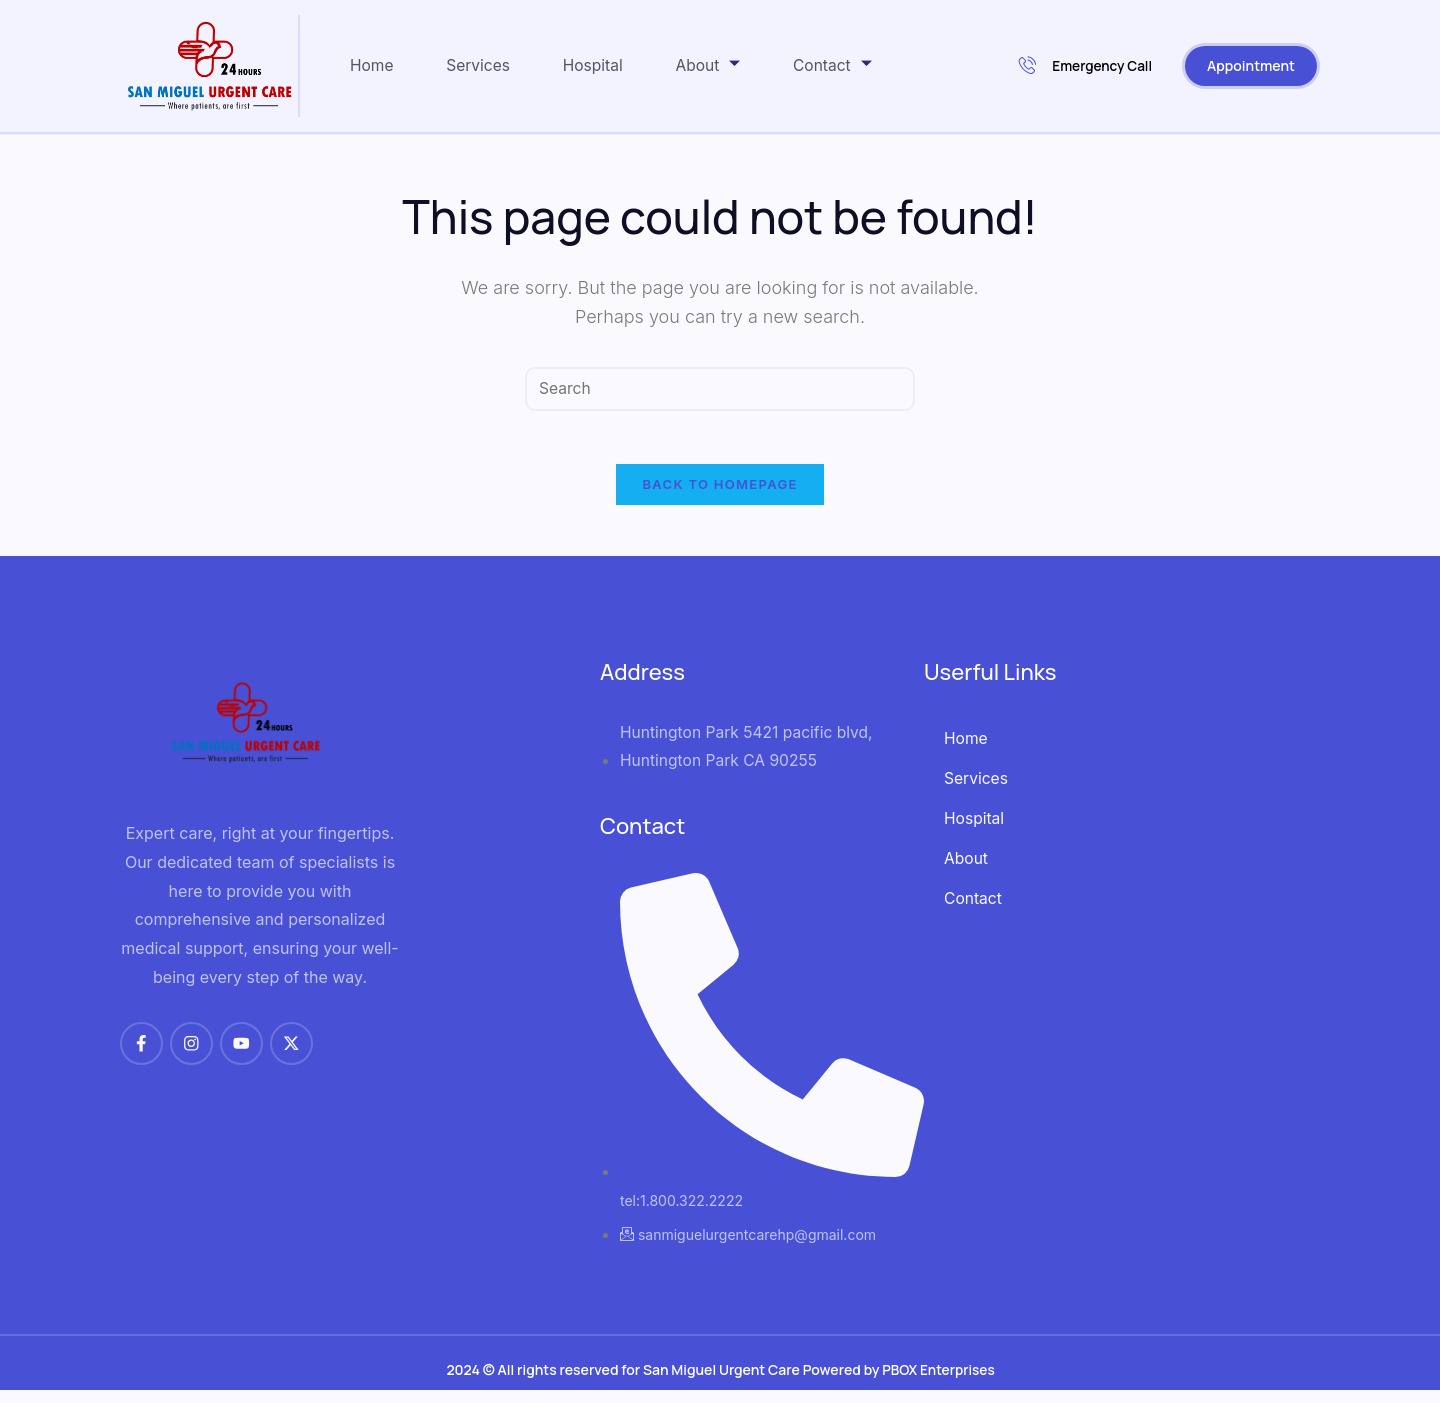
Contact (868, 64)
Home (372, 66)
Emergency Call (1084, 66)
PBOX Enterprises (938, 1382)
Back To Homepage (719, 493)
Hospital (611, 66)
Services (488, 66)
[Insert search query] (720, 389)
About (735, 64)
